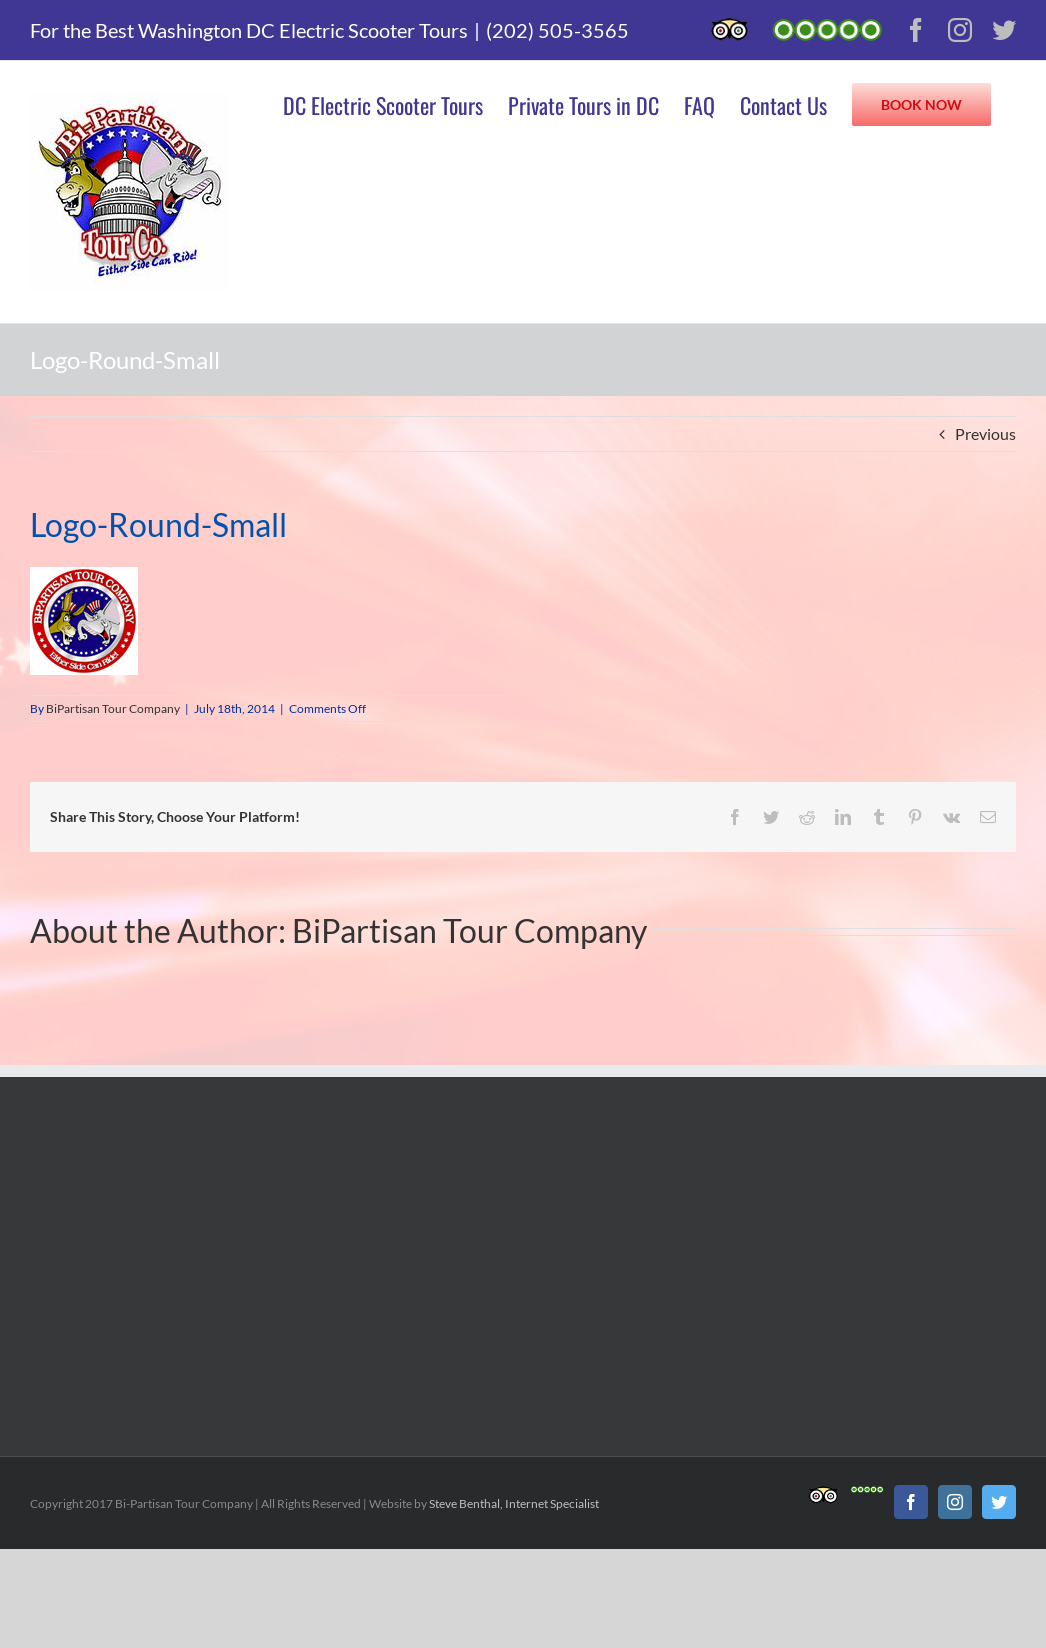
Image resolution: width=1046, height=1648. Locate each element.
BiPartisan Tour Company (113, 708)
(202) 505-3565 (557, 30)
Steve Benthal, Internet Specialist (514, 1503)
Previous (985, 433)
